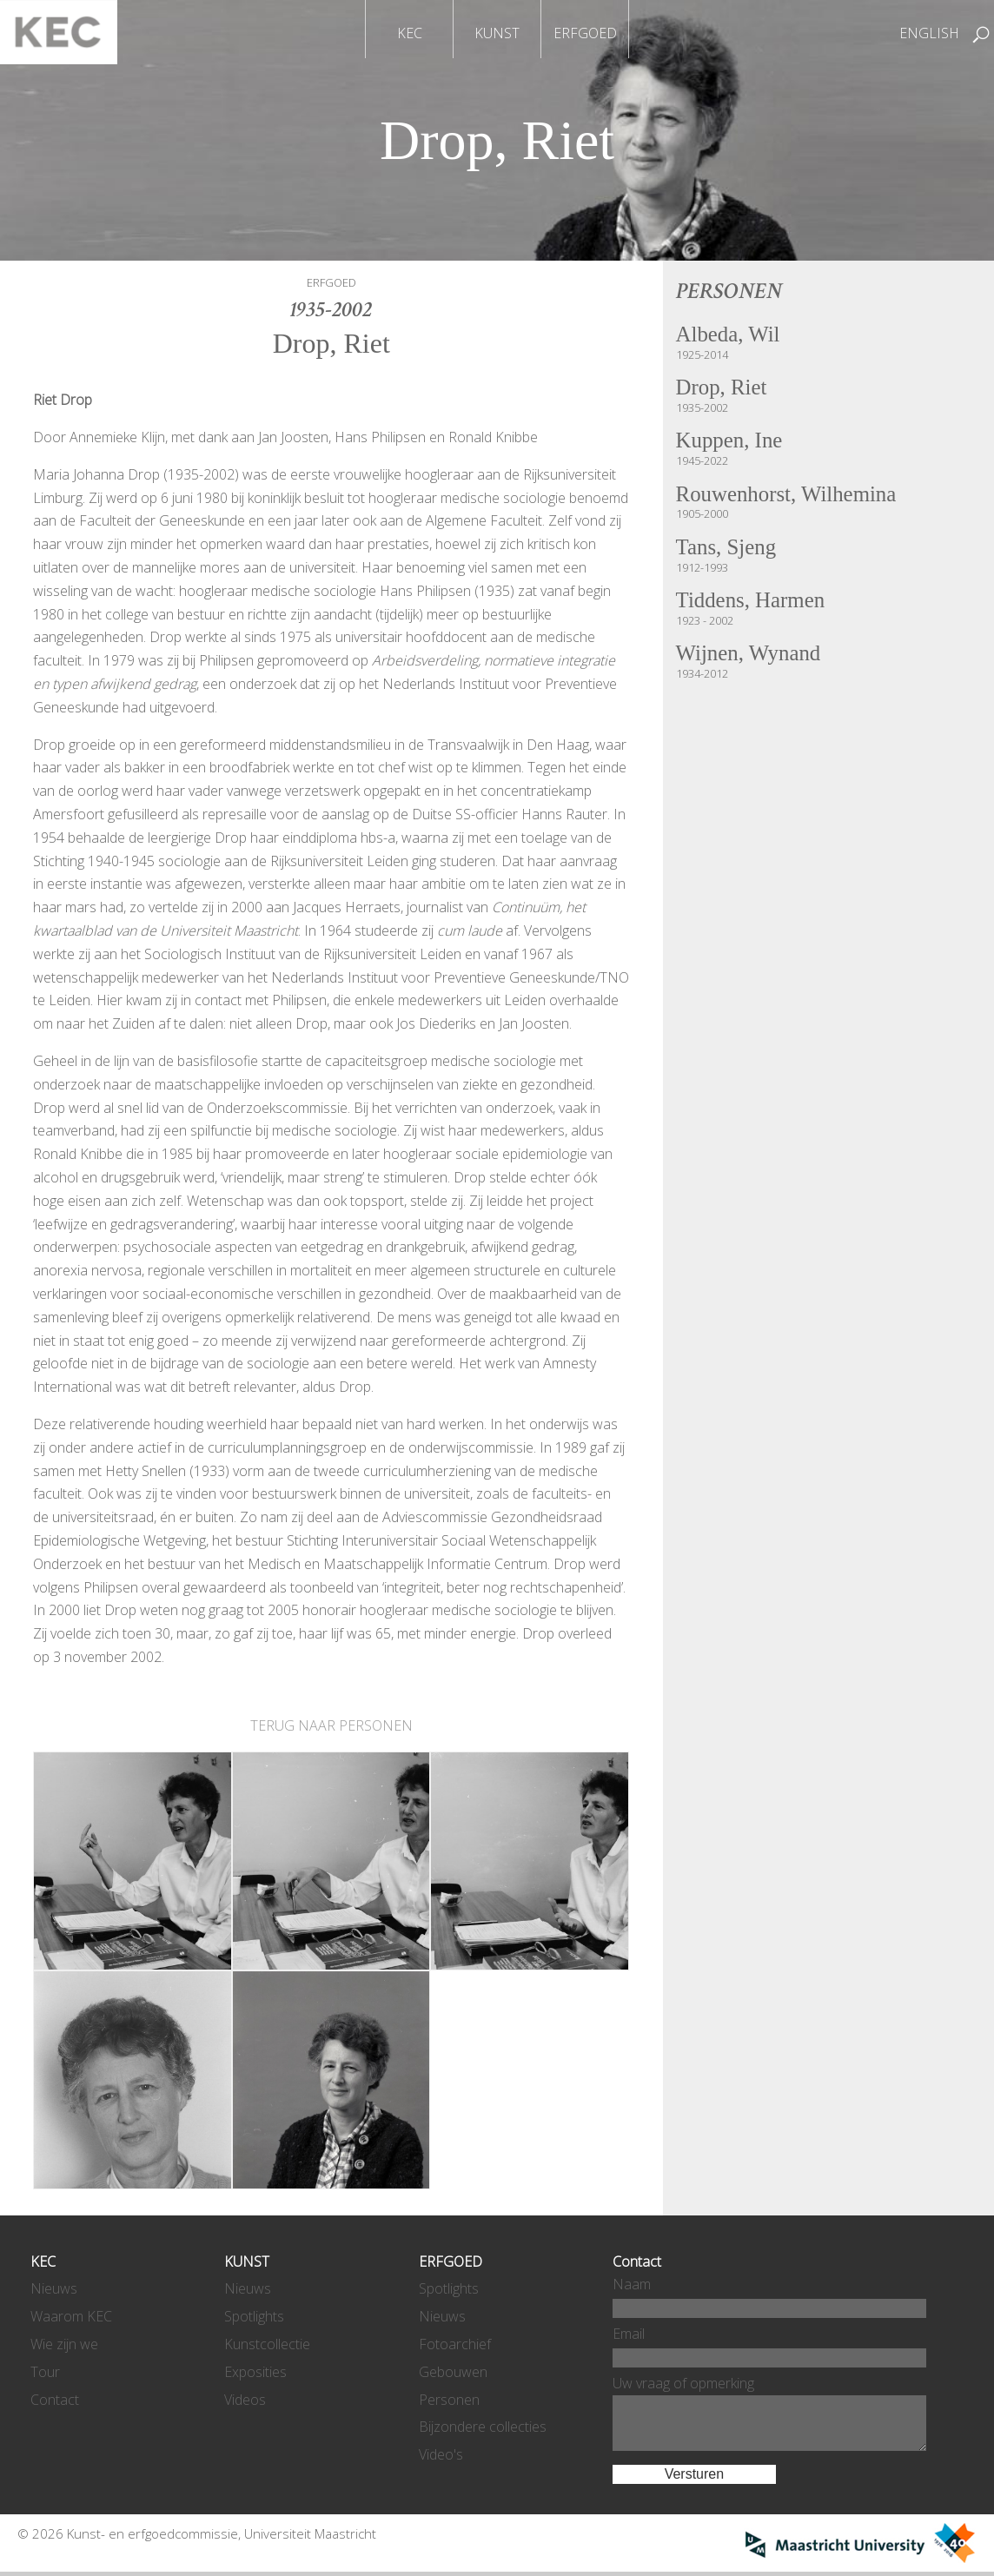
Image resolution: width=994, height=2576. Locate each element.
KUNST (497, 33)
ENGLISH (929, 33)
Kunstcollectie (267, 2344)
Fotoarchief (455, 2344)
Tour (45, 2371)
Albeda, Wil (730, 335)
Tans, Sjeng (727, 551)
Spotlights (254, 2316)
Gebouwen (453, 2371)
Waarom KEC (71, 2316)
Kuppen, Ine (731, 443)
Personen (449, 2399)
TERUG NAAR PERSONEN (331, 1725)
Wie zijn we (64, 2344)
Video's (441, 2454)
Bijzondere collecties (483, 2426)
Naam (632, 2284)
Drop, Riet (723, 389)
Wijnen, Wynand (750, 658)
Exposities (255, 2371)
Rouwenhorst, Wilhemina (790, 497)
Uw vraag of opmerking (683, 2383)
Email (629, 2333)
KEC (409, 33)
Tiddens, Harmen (753, 604)
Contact (54, 2399)
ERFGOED (585, 33)
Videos (245, 2399)
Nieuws (53, 2288)
